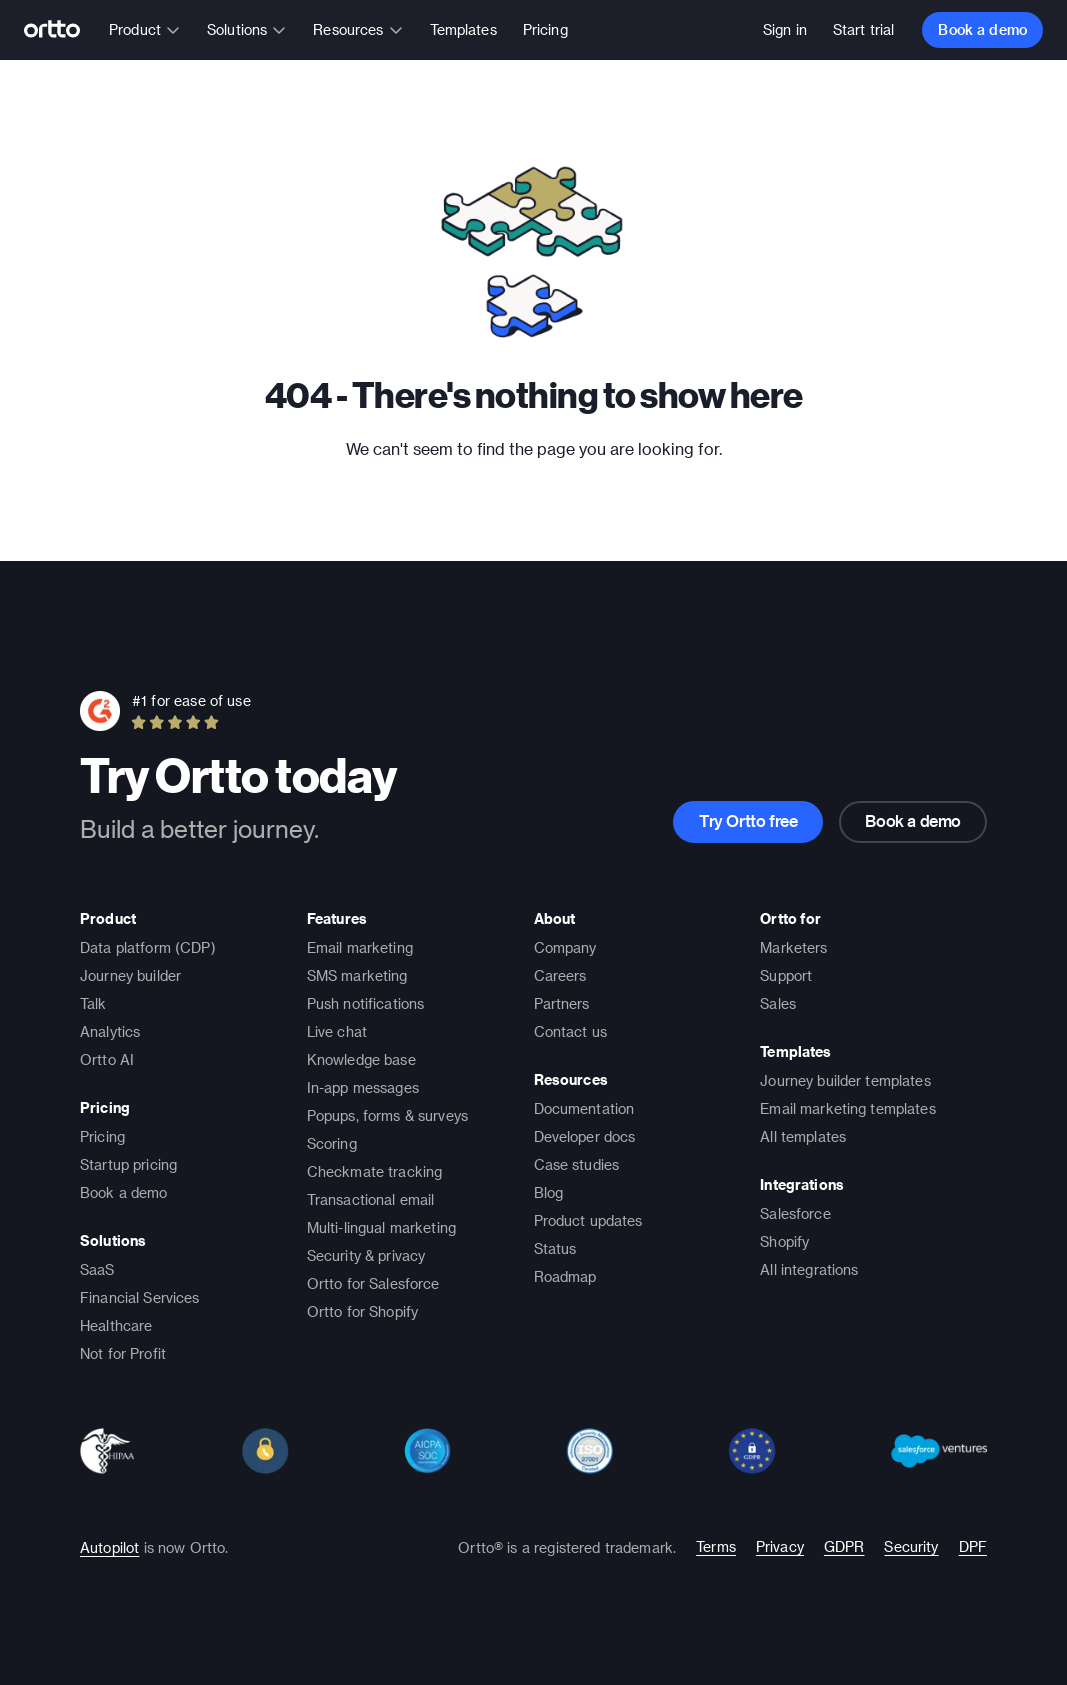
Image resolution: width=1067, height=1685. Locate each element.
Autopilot (109, 1547)
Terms (716, 1546)
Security (911, 1546)
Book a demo (982, 29)
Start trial (864, 29)
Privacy (780, 1546)
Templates (463, 29)
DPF (973, 1546)
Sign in (785, 29)
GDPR (844, 1546)
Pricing (545, 29)
